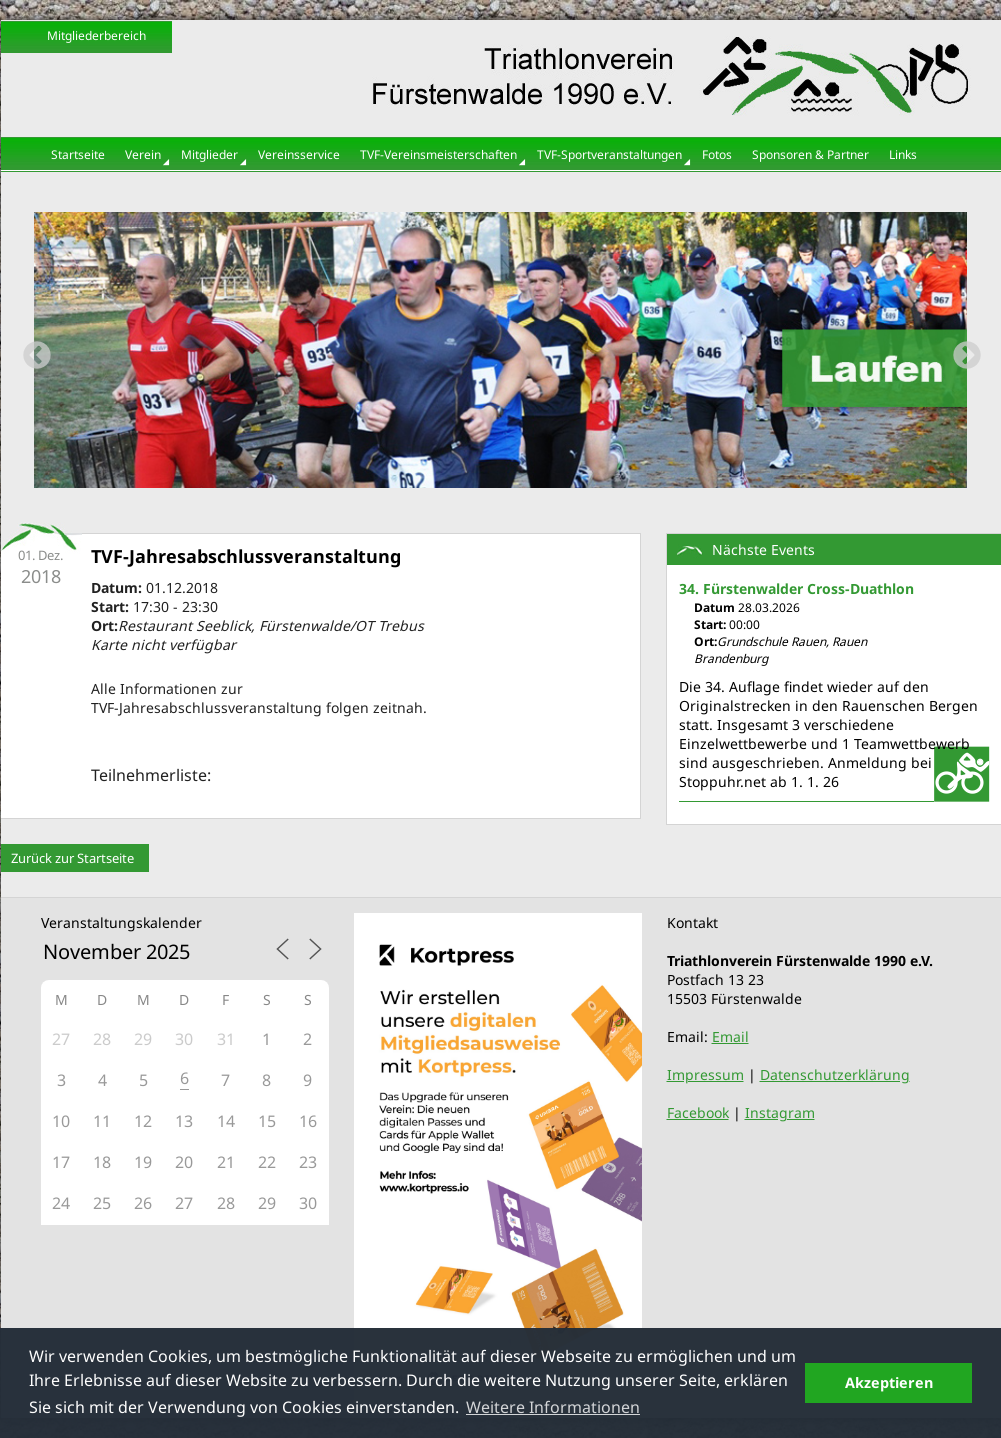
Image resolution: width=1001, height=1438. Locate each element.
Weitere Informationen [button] (553, 1407)
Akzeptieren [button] (889, 1382)
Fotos (717, 154)
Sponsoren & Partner (810, 154)
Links (903, 154)
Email (730, 1036)
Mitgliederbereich (96, 35)
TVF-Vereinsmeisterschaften (438, 154)
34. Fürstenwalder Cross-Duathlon (796, 588)
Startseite (78, 154)
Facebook (698, 1112)
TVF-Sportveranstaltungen (609, 154)
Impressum (705, 1074)
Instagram (780, 1112)
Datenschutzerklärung (835, 1074)
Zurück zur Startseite (72, 858)
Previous (31, 350)
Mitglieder (209, 154)
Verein (143, 154)
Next (961, 350)
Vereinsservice (299, 154)
